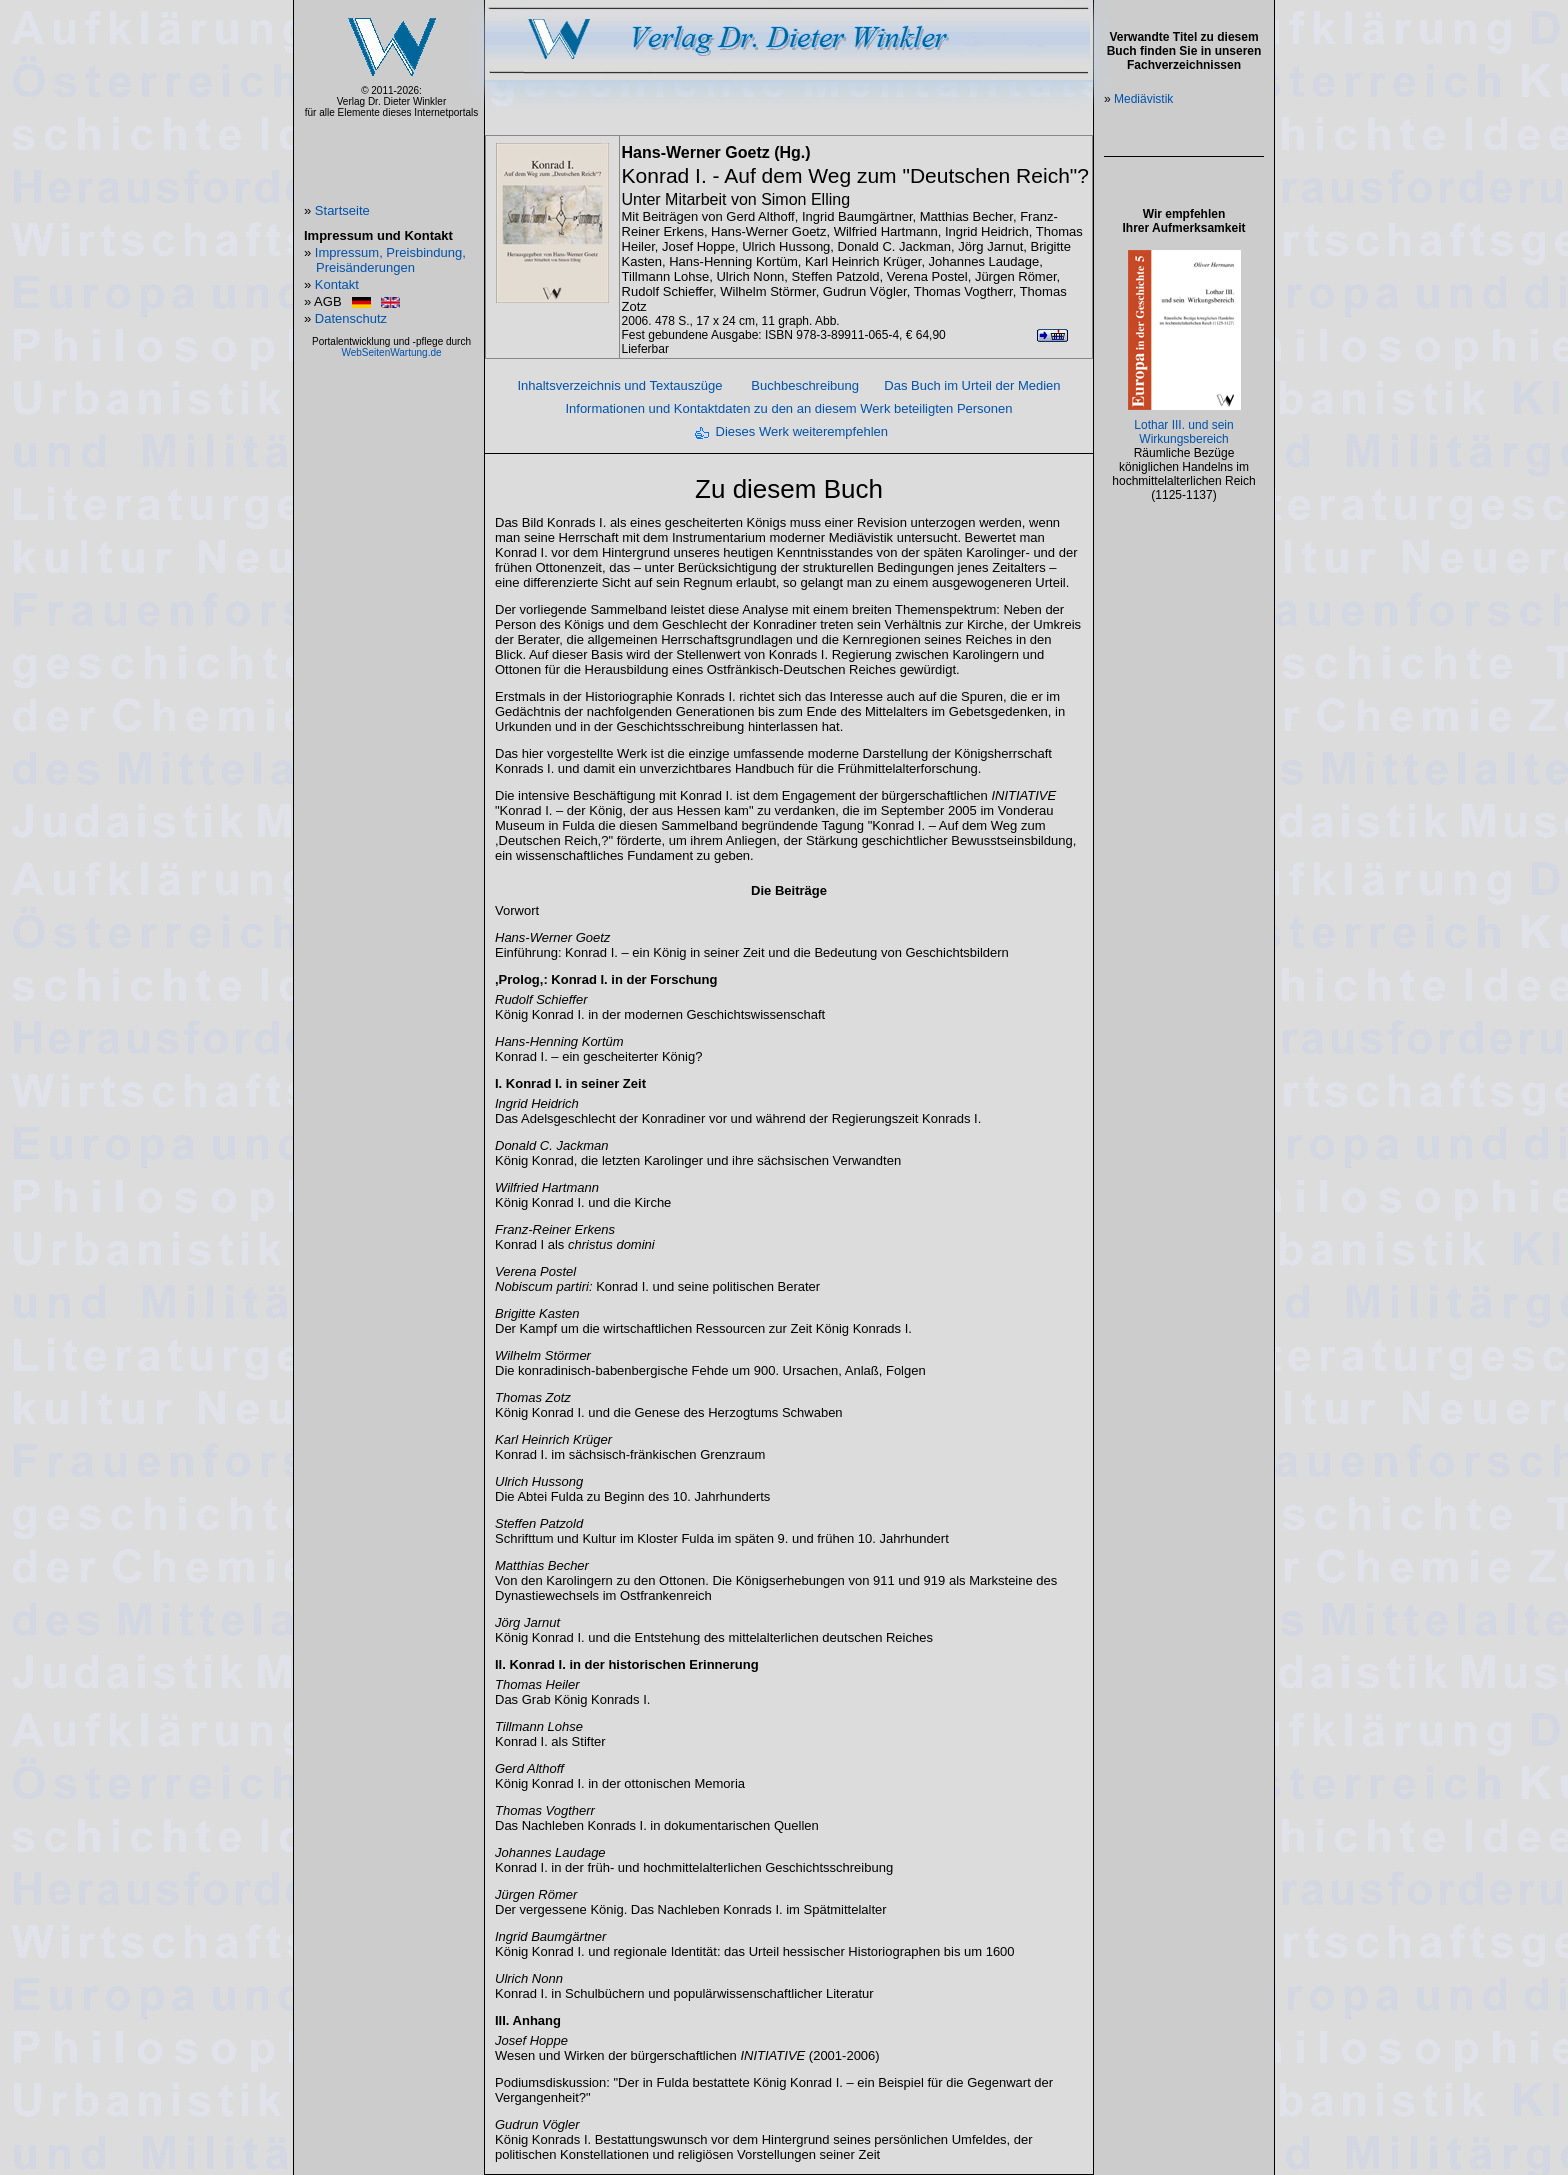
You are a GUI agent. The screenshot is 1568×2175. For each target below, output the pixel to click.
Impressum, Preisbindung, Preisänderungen (390, 260)
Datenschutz (351, 318)
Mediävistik (1143, 99)
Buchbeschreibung (805, 385)
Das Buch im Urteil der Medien (972, 385)
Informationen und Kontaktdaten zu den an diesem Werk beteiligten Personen (788, 408)
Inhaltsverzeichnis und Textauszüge (619, 385)
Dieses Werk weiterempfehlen (802, 431)
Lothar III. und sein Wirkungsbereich (1183, 432)
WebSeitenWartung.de (391, 352)
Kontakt (337, 284)
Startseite (342, 210)
